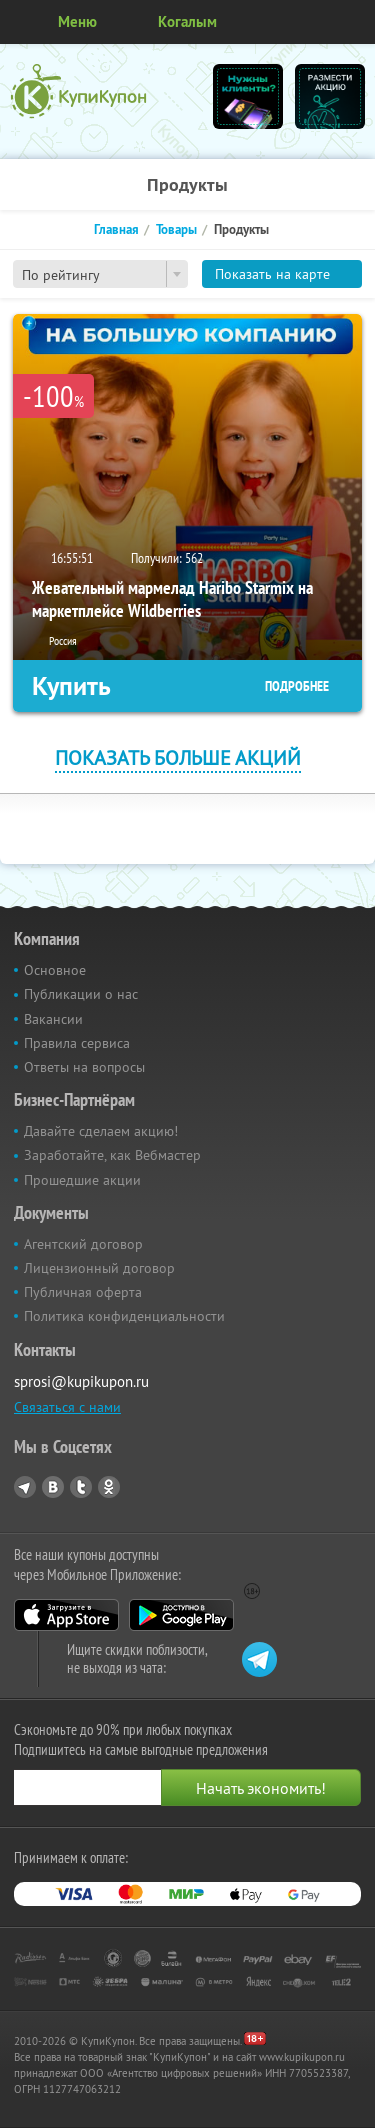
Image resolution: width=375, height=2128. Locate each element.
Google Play (181, 1615)
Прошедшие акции (82, 1180)
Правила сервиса (77, 1043)
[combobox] (100, 274)
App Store (66, 1615)
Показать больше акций (178, 757)
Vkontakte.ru (53, 1487)
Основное (55, 970)
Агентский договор (83, 1244)
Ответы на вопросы (84, 1067)
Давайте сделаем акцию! (101, 1131)
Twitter (81, 1487)
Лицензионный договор (99, 1268)
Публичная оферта (83, 1292)
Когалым (187, 21)
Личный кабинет (353, 22)
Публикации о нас (81, 994)
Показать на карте (272, 274)
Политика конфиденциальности (124, 1316)
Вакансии (53, 1019)
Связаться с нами (67, 1407)
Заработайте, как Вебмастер (112, 1155)
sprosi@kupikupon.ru (81, 1381)
